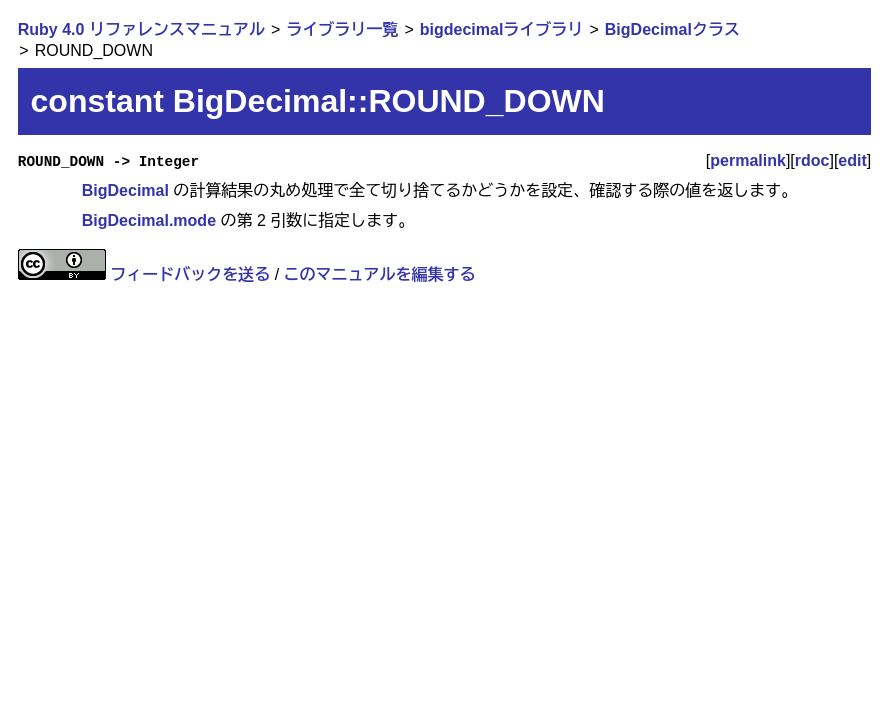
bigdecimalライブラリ (502, 29)
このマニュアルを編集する (380, 274)
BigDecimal (125, 190)
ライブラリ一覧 (342, 29)
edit (852, 160)
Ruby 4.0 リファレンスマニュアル (141, 29)
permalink (748, 160)
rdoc (812, 160)
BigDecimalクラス (672, 29)
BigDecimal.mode (149, 220)
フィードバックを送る (190, 274)
